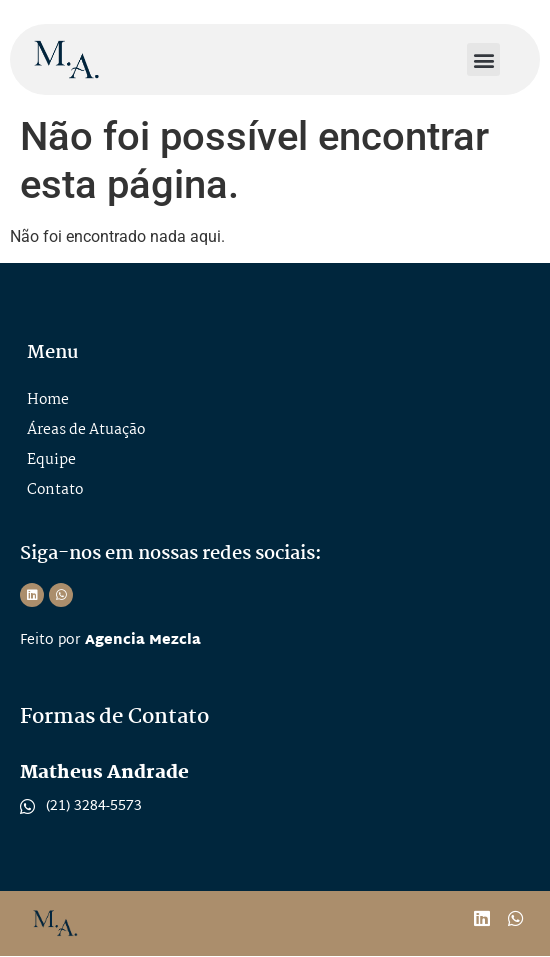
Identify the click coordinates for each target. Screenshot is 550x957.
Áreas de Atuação (86, 430)
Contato (55, 490)
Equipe (51, 460)
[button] (483, 59)
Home (48, 400)
